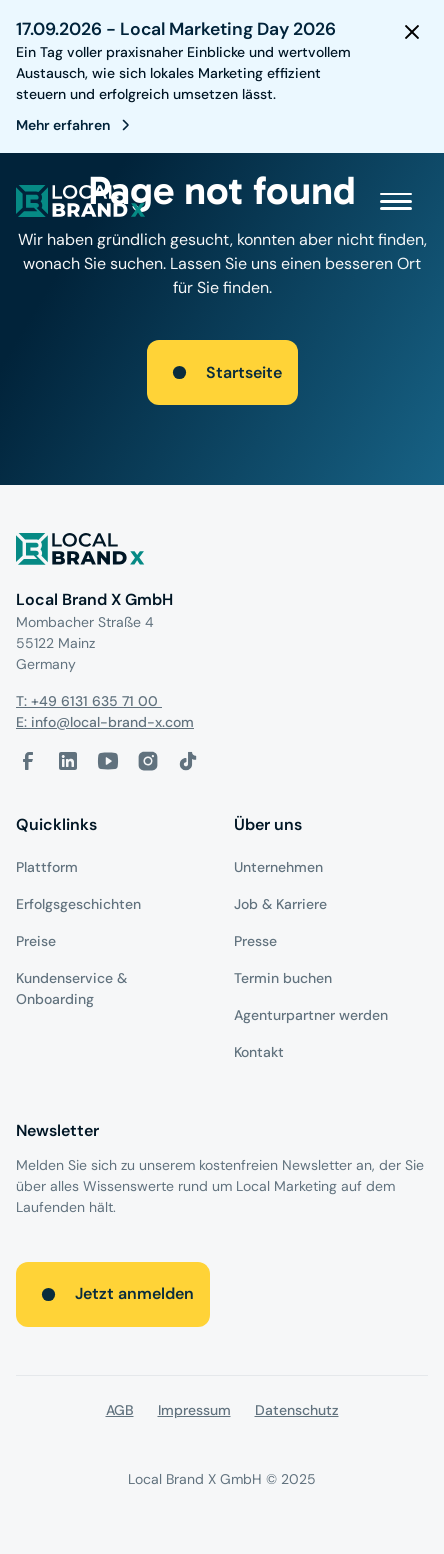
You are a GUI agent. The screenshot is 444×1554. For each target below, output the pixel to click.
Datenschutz (297, 1410)
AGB (120, 1410)
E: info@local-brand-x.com (105, 722)
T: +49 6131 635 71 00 (89, 701)
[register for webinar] (77, 125)
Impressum (194, 1410)
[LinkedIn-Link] (68, 761)
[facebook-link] (28, 761)
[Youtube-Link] (108, 761)
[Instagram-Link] (148, 761)
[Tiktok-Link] (188, 761)
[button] (396, 201)
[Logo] (222, 552)
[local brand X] (81, 201)
